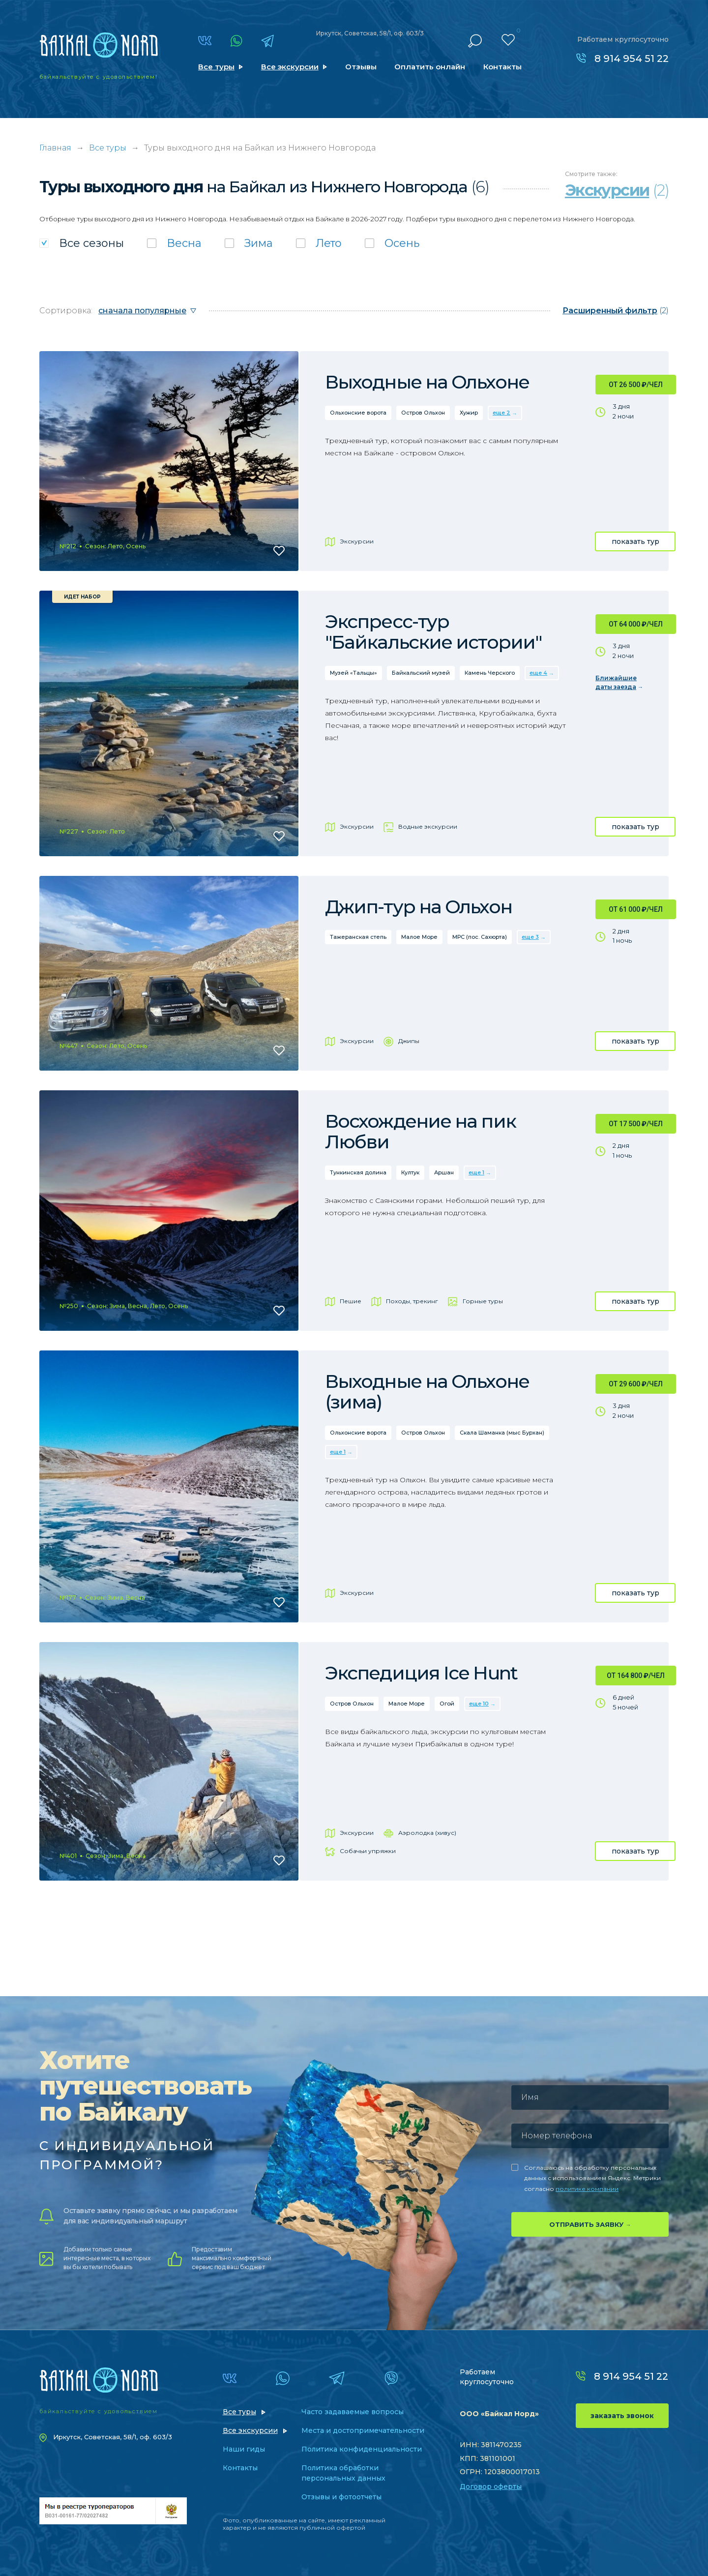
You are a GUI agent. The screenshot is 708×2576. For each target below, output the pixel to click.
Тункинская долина (358, 1172)
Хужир (469, 412)
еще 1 (476, 1172)
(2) (615, 310)
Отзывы (361, 66)
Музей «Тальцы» (353, 672)
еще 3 (530, 936)
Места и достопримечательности (362, 2430)
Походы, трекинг (412, 1301)
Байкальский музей (421, 672)
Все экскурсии (290, 66)
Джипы (408, 1041)
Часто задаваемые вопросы (352, 2411)
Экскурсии (357, 541)
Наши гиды (244, 2449)
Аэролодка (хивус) (427, 1832)
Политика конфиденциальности (361, 2449)
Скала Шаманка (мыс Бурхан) (502, 1432)
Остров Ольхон (423, 412)
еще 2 (501, 412)
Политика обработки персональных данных (343, 2473)
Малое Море (419, 936)
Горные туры (483, 1301)
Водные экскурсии (427, 826)
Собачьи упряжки (368, 1851)
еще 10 (479, 1703)
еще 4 (538, 672)
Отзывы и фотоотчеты (341, 2496)
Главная (55, 147)
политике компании (587, 2188)
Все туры (216, 66)
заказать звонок (622, 2415)
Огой (447, 1703)
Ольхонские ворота (358, 412)
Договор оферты (491, 2486)
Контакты (502, 66)
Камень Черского (490, 672)
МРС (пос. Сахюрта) (479, 936)
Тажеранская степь (358, 936)
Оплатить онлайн (429, 66)
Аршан (444, 1172)
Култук (410, 1172)
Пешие (350, 1301)
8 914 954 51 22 (631, 58)
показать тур (635, 541)
